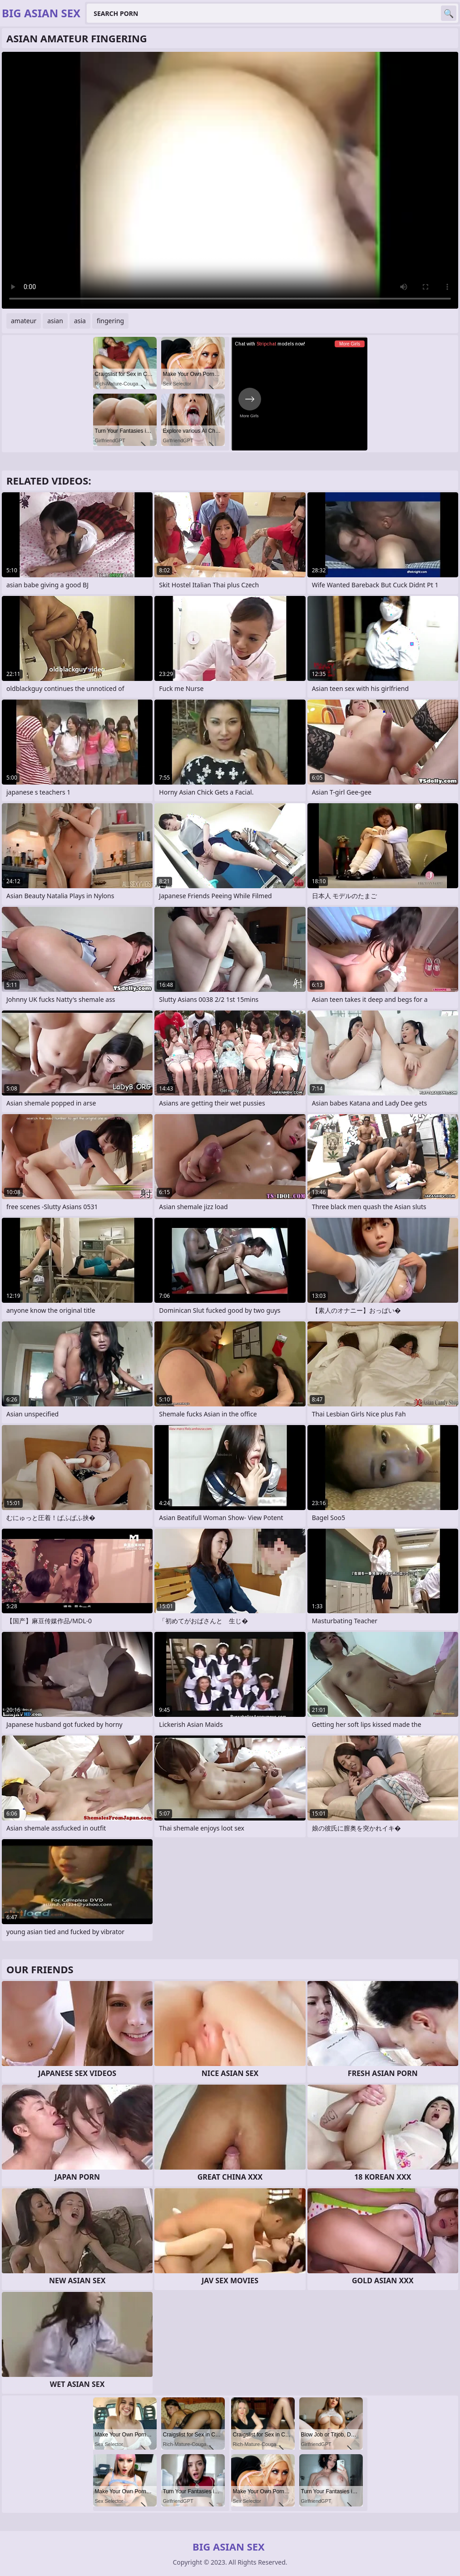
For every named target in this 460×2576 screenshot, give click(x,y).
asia (80, 320)
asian (55, 320)
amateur (23, 320)
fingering (110, 320)
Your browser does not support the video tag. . (230, 180)
